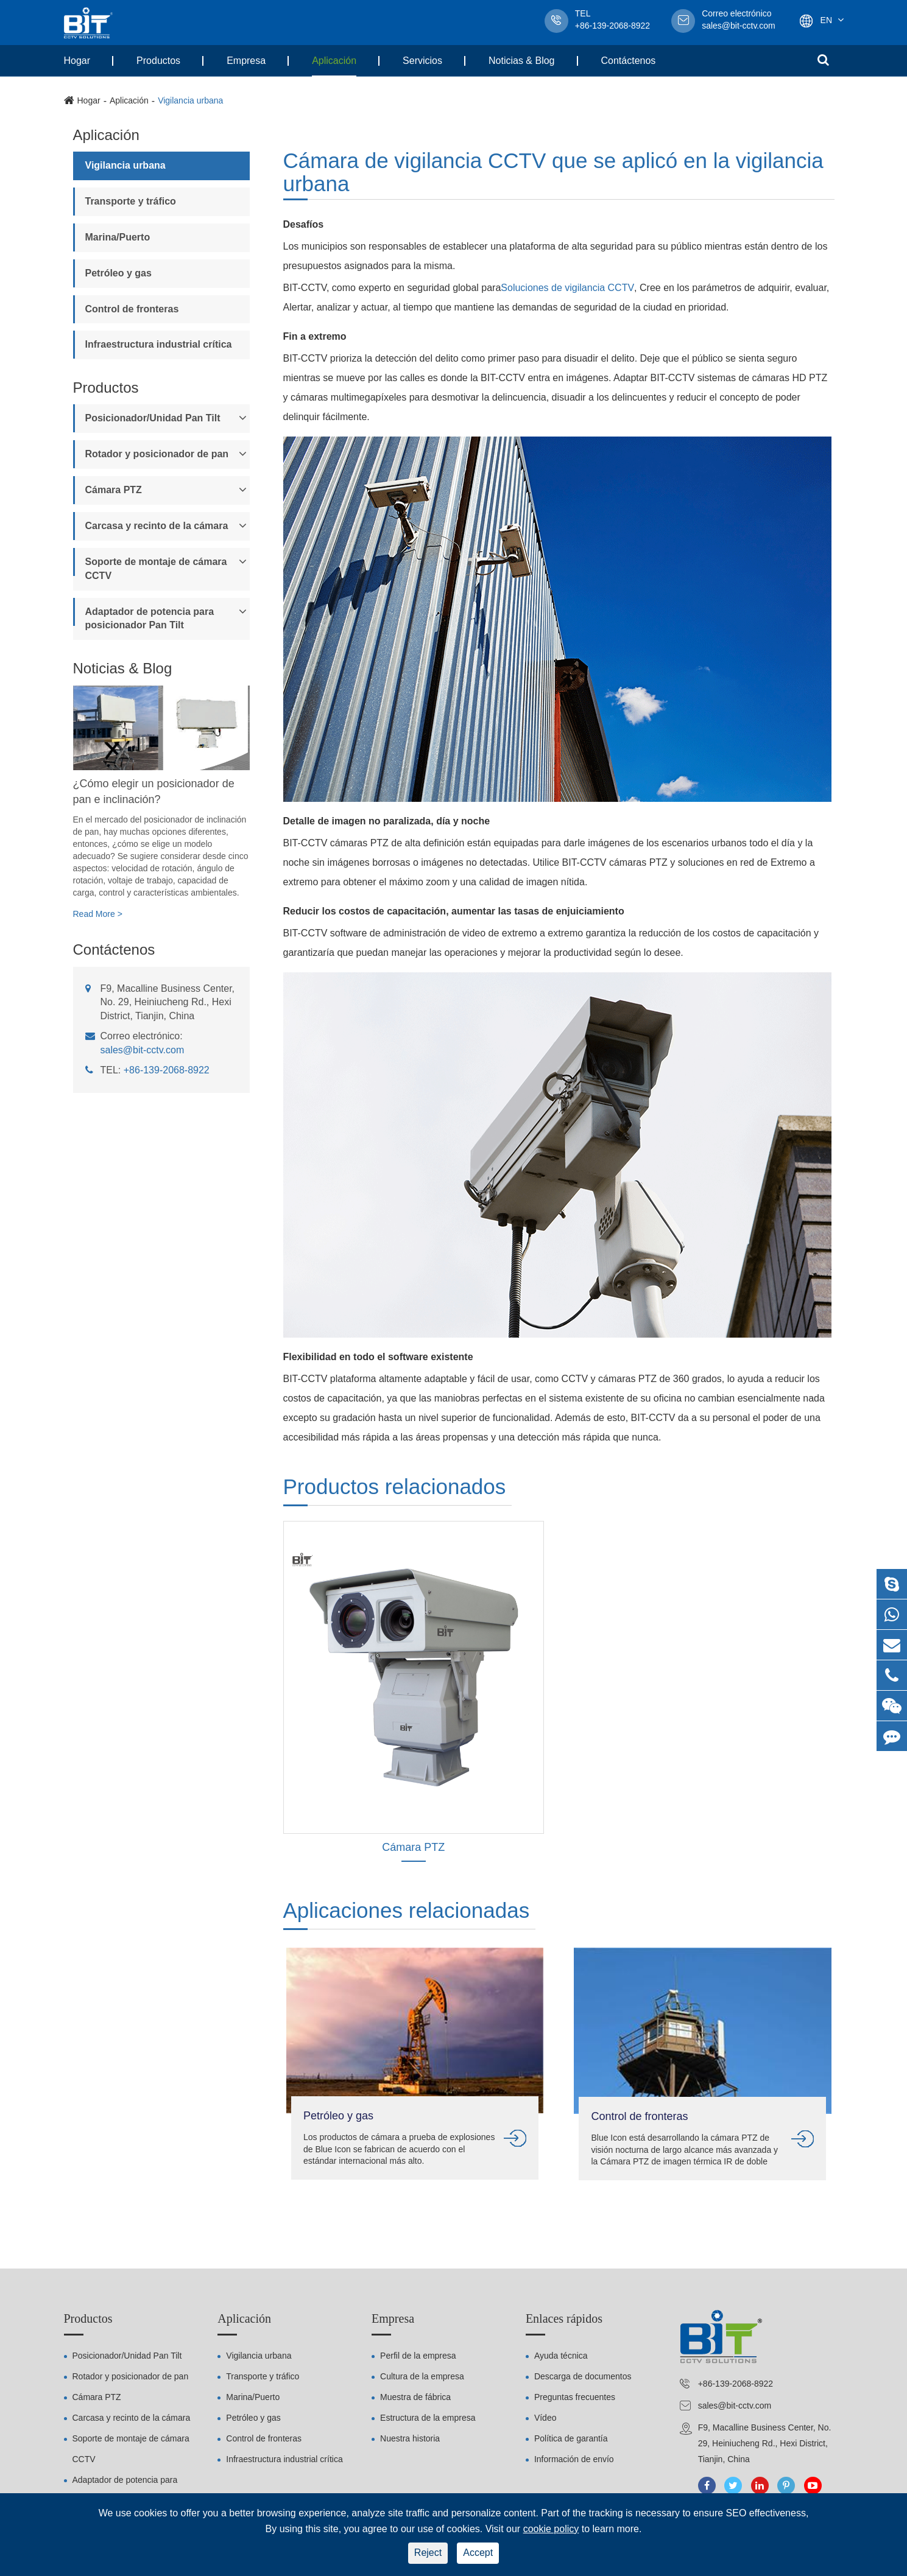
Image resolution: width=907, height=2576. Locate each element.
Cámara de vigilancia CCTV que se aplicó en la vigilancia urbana (553, 172)
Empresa (246, 60)
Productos (158, 60)
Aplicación (334, 60)
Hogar (77, 60)
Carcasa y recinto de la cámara (156, 526)
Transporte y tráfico (130, 201)
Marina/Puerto (117, 237)
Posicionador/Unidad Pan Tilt (153, 418)
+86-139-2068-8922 (167, 1070)
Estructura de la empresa (427, 2418)
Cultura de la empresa (422, 2376)
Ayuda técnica (561, 2355)
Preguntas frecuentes (574, 2397)
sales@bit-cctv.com (738, 21)
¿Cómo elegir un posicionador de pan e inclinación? (154, 791)
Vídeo (545, 2418)
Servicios (422, 60)
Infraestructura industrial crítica (158, 344)
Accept (478, 2552)
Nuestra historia (410, 2438)
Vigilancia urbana (190, 100)
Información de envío (574, 2459)
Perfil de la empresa (418, 2355)
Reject (428, 2552)
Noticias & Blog (522, 60)
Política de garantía (571, 2438)
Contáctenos (628, 60)
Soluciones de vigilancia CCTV (567, 288)
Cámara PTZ (113, 490)
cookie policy (551, 2529)
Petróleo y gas (118, 273)
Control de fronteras (132, 309)
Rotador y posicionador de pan (157, 454)
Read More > (97, 914)
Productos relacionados (394, 1486)
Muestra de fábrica (415, 2397)
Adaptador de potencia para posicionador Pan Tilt (149, 618)
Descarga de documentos (583, 2376)
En (826, 20)
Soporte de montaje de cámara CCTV (156, 568)
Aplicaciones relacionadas (406, 1910)
